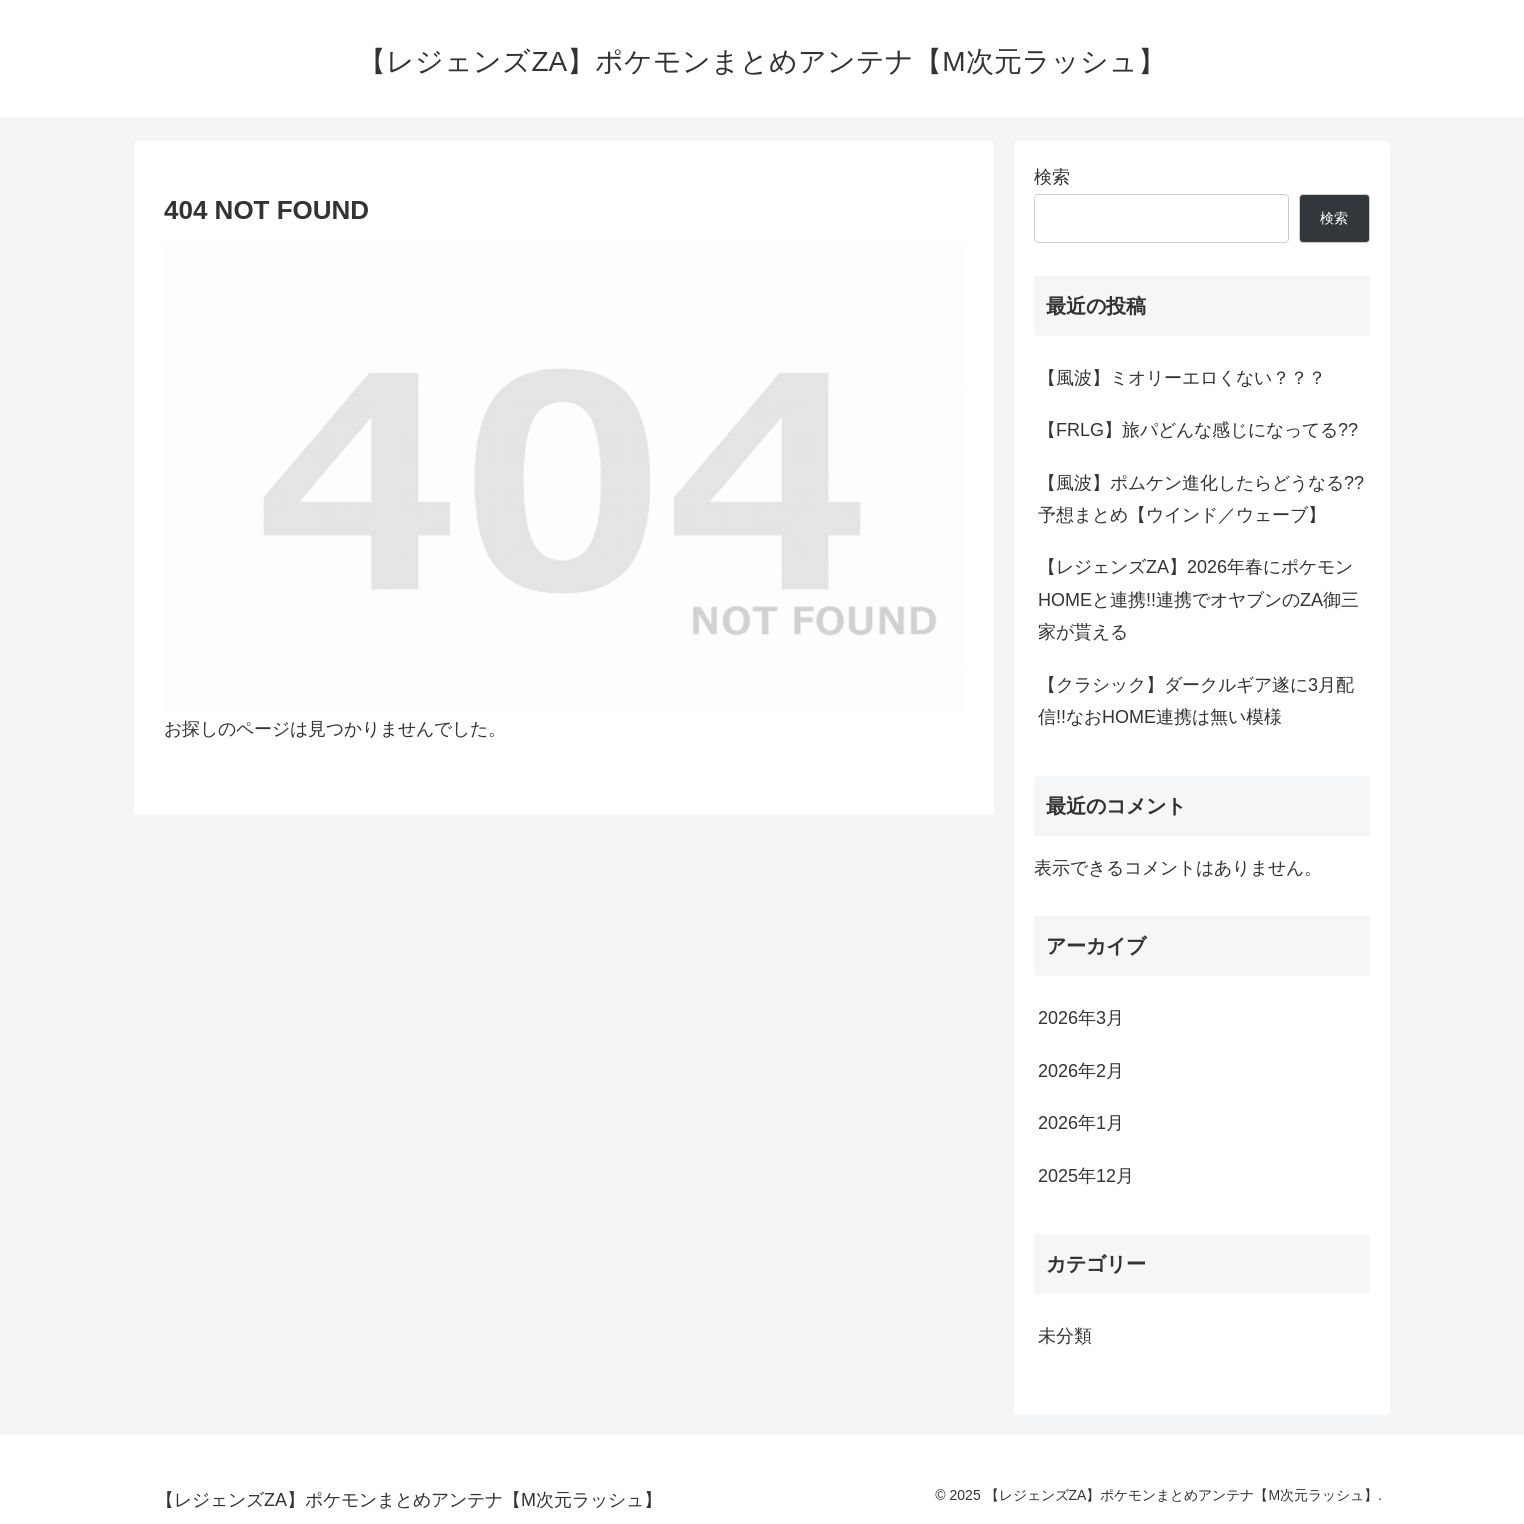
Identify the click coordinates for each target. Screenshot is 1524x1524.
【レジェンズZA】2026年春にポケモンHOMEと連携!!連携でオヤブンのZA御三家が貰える (1198, 599)
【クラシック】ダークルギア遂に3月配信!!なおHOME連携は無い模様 (1196, 701)
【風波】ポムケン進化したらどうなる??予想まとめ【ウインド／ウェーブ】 (1201, 499)
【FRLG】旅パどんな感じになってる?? (1198, 430)
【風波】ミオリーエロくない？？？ (1182, 378)
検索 (1052, 177)
